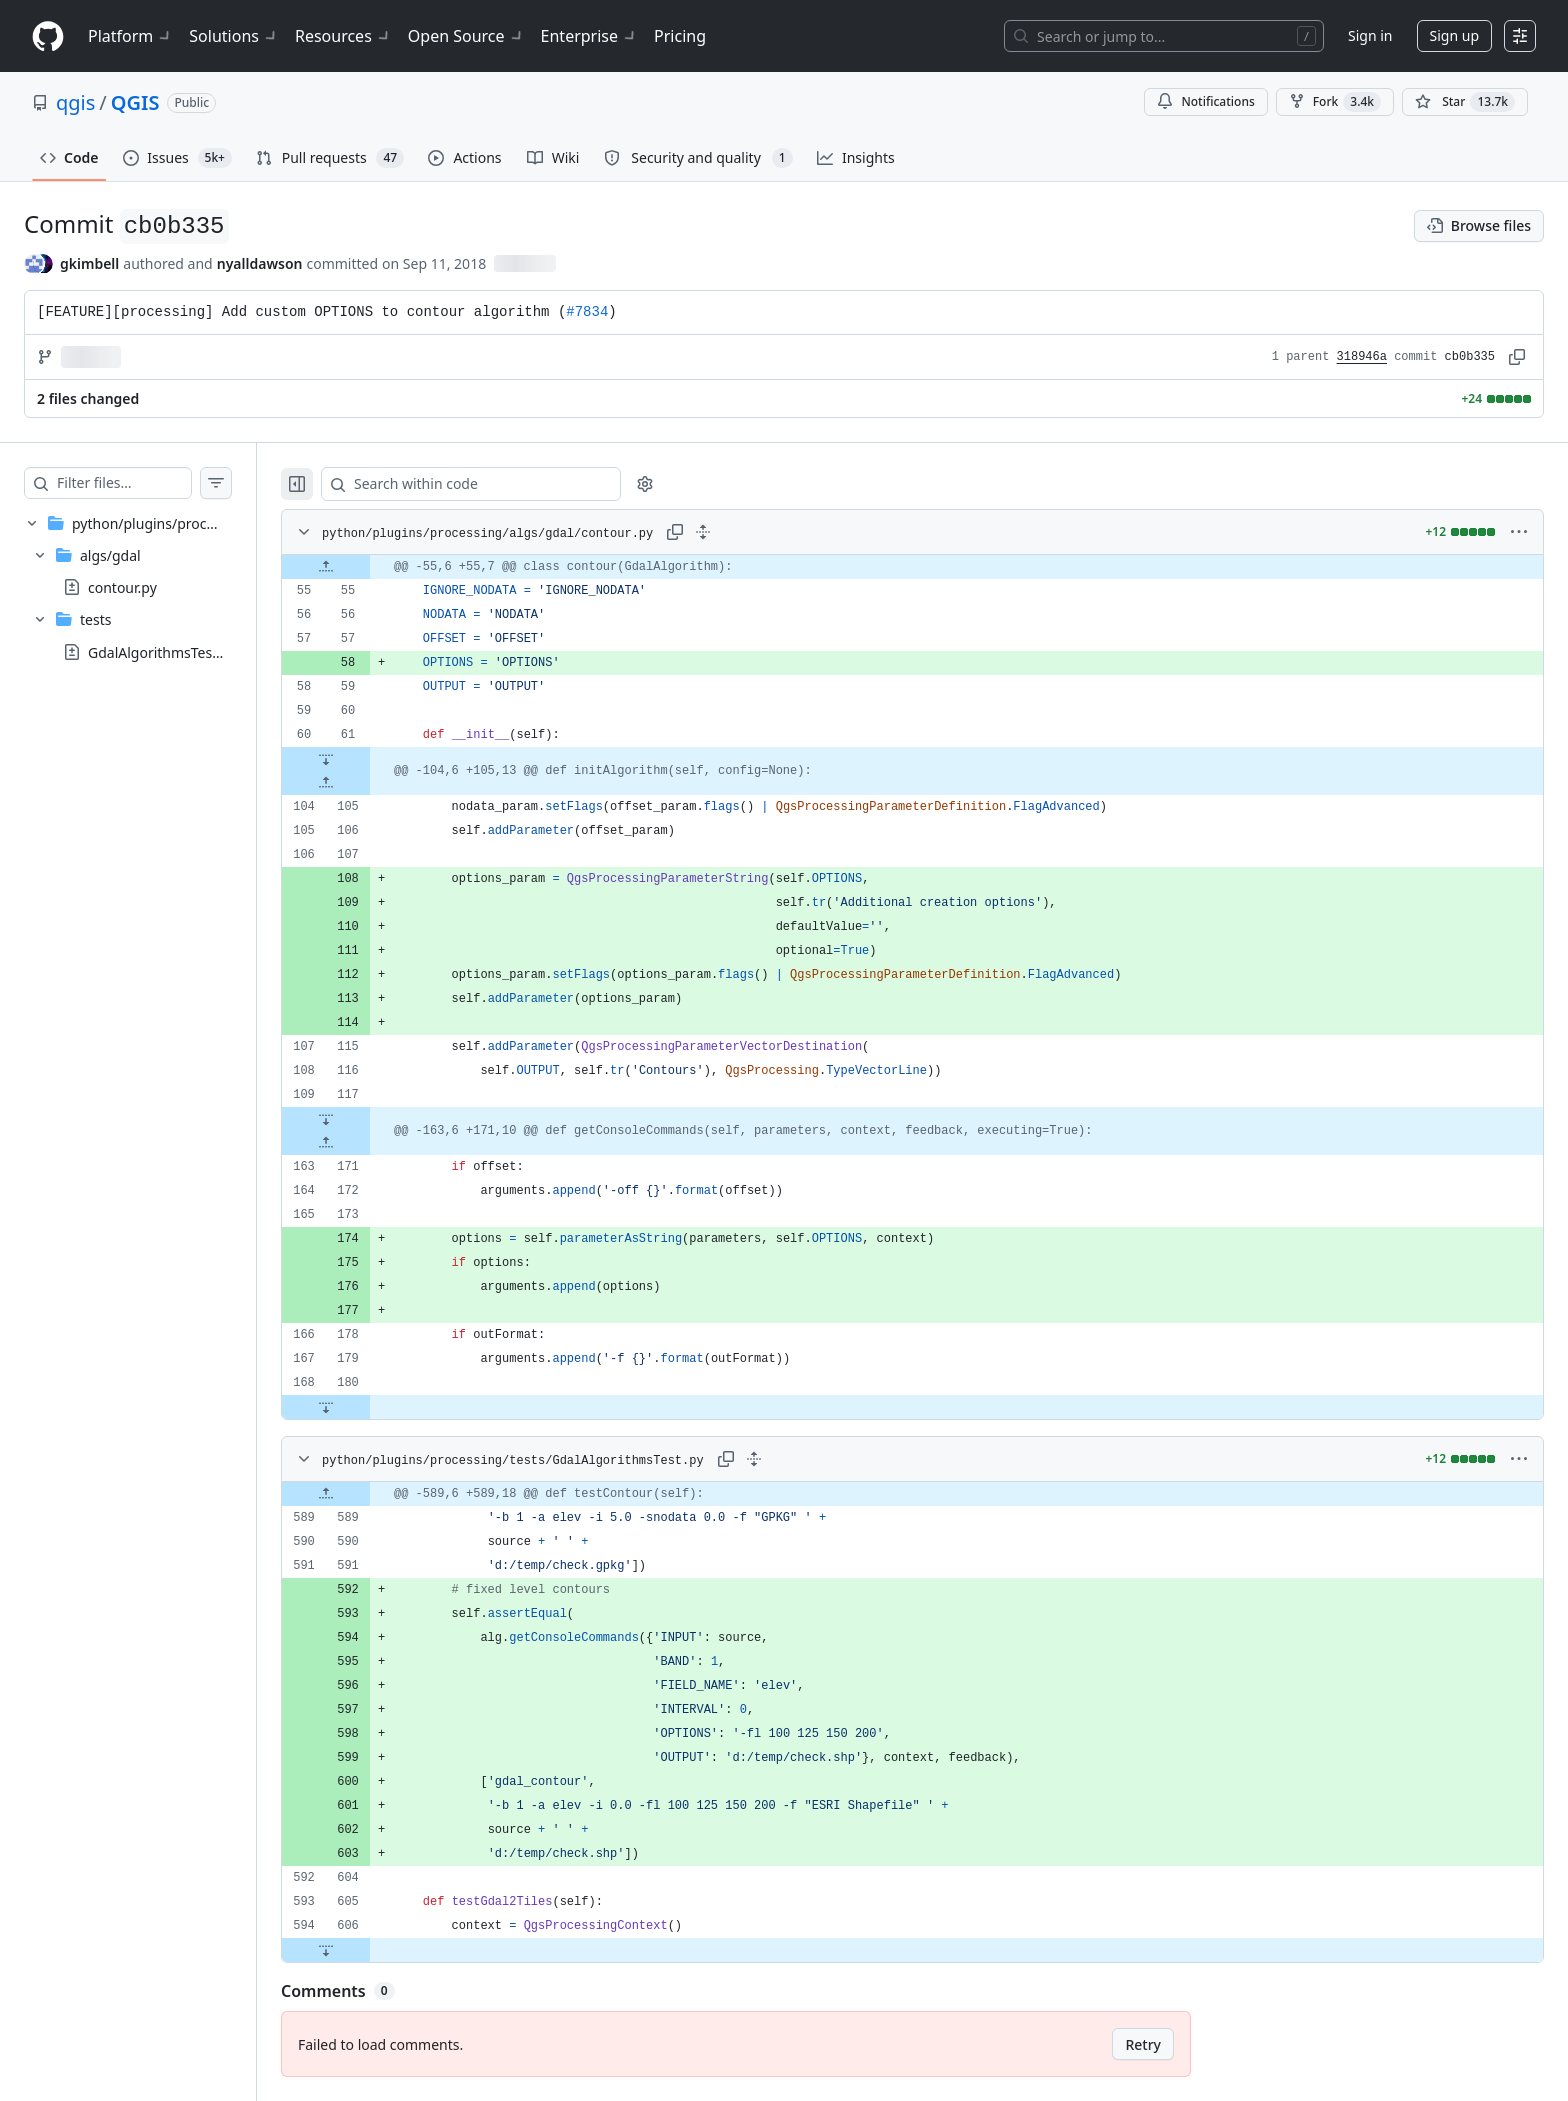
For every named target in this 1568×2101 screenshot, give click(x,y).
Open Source (466, 36)
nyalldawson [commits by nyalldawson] (260, 263)
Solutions (234, 36)
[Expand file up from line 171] (366, 1143)
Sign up (1454, 35)
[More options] (1519, 532)
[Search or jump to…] (1164, 36)
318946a (1362, 357)
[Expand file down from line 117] (366, 1119)
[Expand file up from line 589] (366, 1494)
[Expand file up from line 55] (366, 567)
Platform (130, 36)
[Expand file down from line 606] (366, 1950)
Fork (1335, 102)
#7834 (587, 312)
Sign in (1370, 35)
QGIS (135, 102)
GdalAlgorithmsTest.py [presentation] (162, 651)
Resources (343, 36)
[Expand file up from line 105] (366, 783)
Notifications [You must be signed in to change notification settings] (1205, 101)
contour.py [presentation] (122, 587)
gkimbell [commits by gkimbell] (89, 263)
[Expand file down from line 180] (366, 1407)
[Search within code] (501, 484)
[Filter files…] (144, 483)
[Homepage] (48, 36)
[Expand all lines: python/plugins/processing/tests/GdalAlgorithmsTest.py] (794, 1459)
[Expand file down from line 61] (366, 759)
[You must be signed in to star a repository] (1465, 102)
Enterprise (589, 36)
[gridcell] (932, 567)
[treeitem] (148, 587)
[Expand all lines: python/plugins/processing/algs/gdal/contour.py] (743, 532)
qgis (75, 102)
